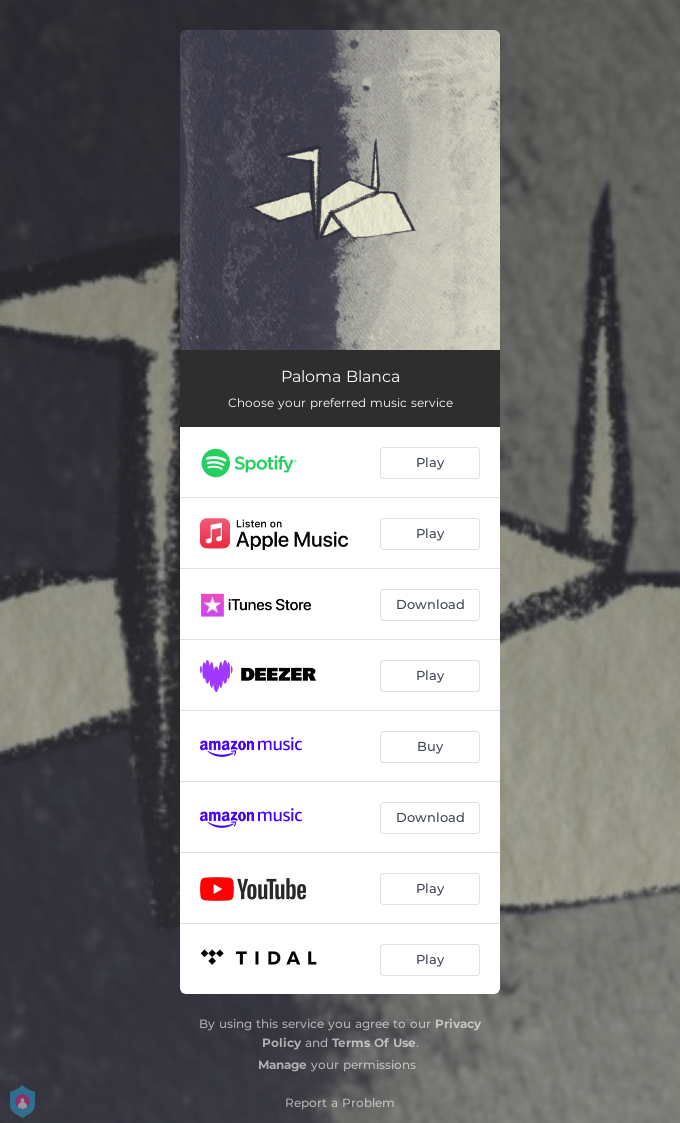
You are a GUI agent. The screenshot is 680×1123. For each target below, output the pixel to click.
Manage (282, 1064)
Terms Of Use (374, 1042)
